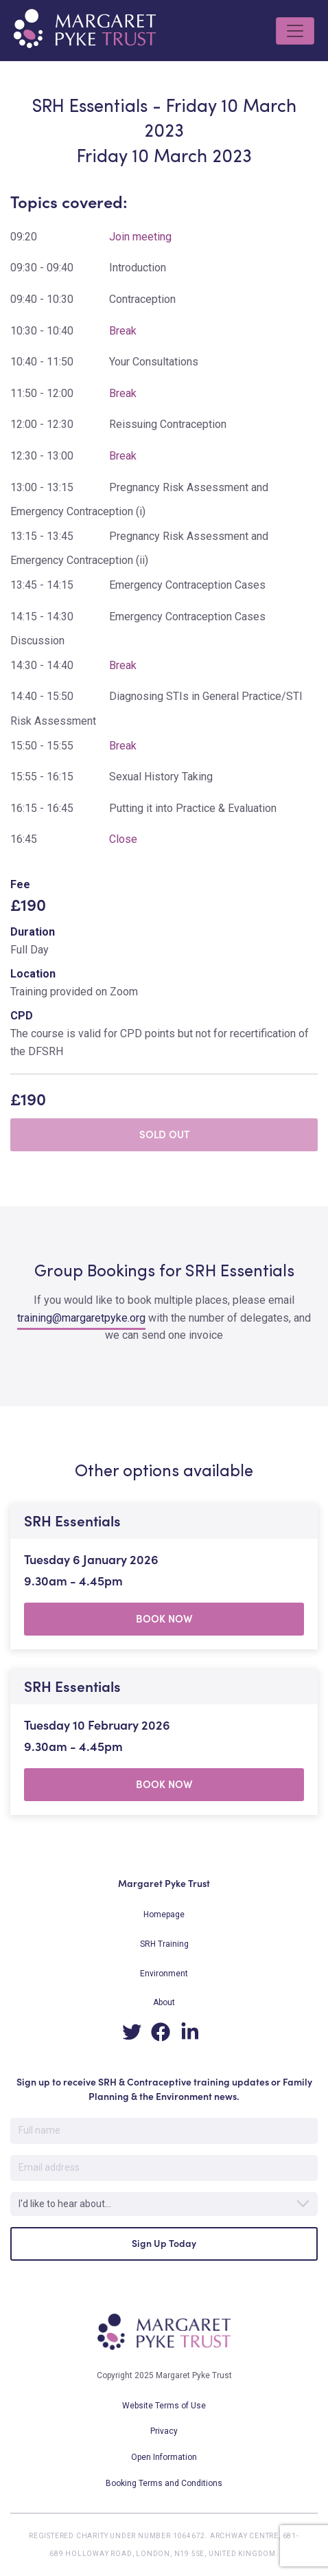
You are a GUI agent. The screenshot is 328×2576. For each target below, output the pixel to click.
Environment (164, 1973)
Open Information (164, 2457)
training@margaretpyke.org (81, 1317)
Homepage (164, 1914)
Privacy (164, 2431)
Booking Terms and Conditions (164, 2483)
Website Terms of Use (164, 2405)
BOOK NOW (164, 1618)
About (164, 2002)
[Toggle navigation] (295, 31)
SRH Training (164, 1944)
